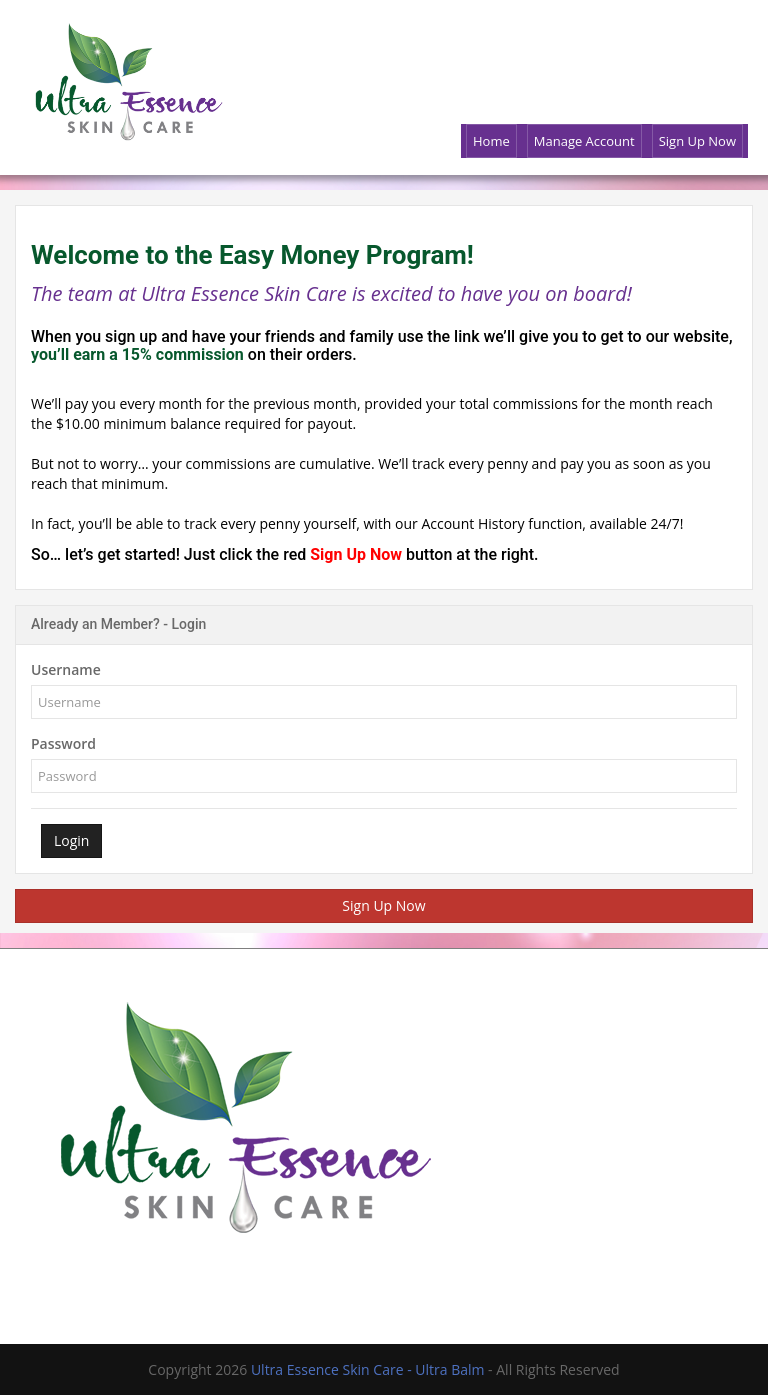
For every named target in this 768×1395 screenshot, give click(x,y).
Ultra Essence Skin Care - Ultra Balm (369, 1369)
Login (71, 840)
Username (66, 669)
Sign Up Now (358, 554)
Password (63, 743)
